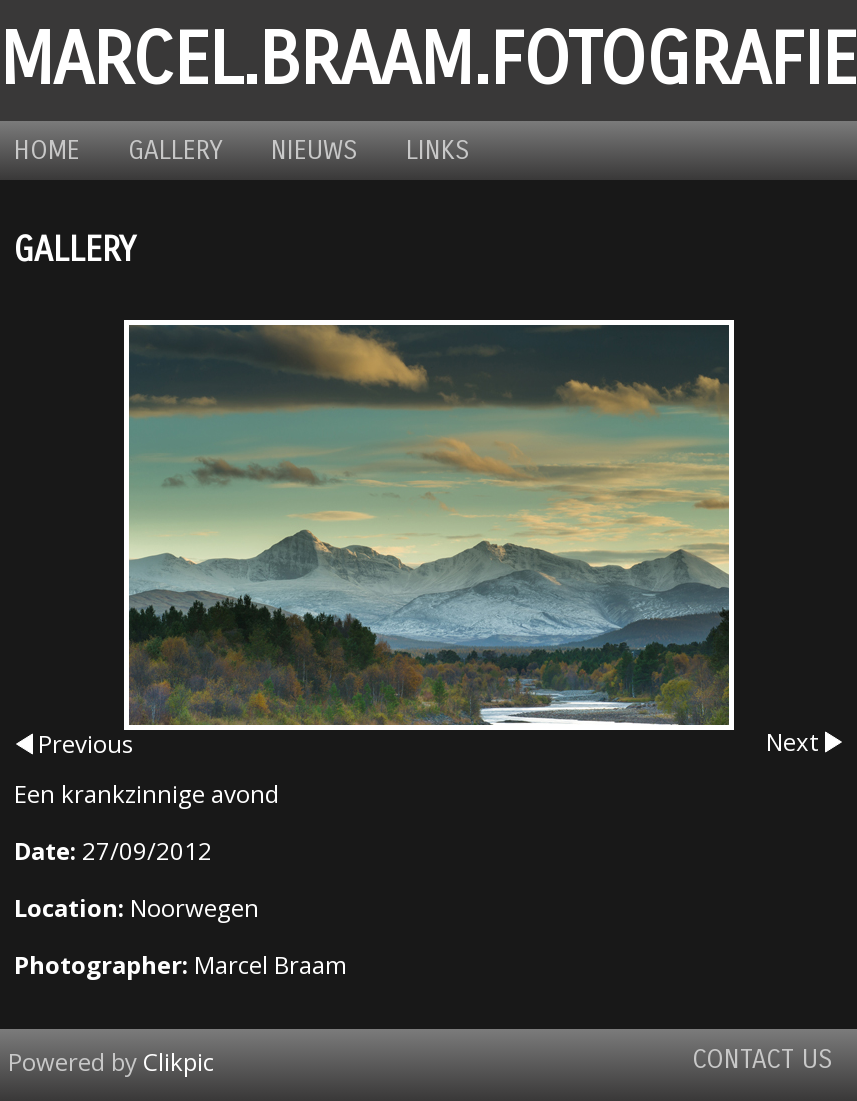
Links (438, 150)
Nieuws (314, 150)
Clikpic (178, 1061)
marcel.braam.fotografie (428, 60)
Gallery (175, 150)
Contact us (762, 1059)
